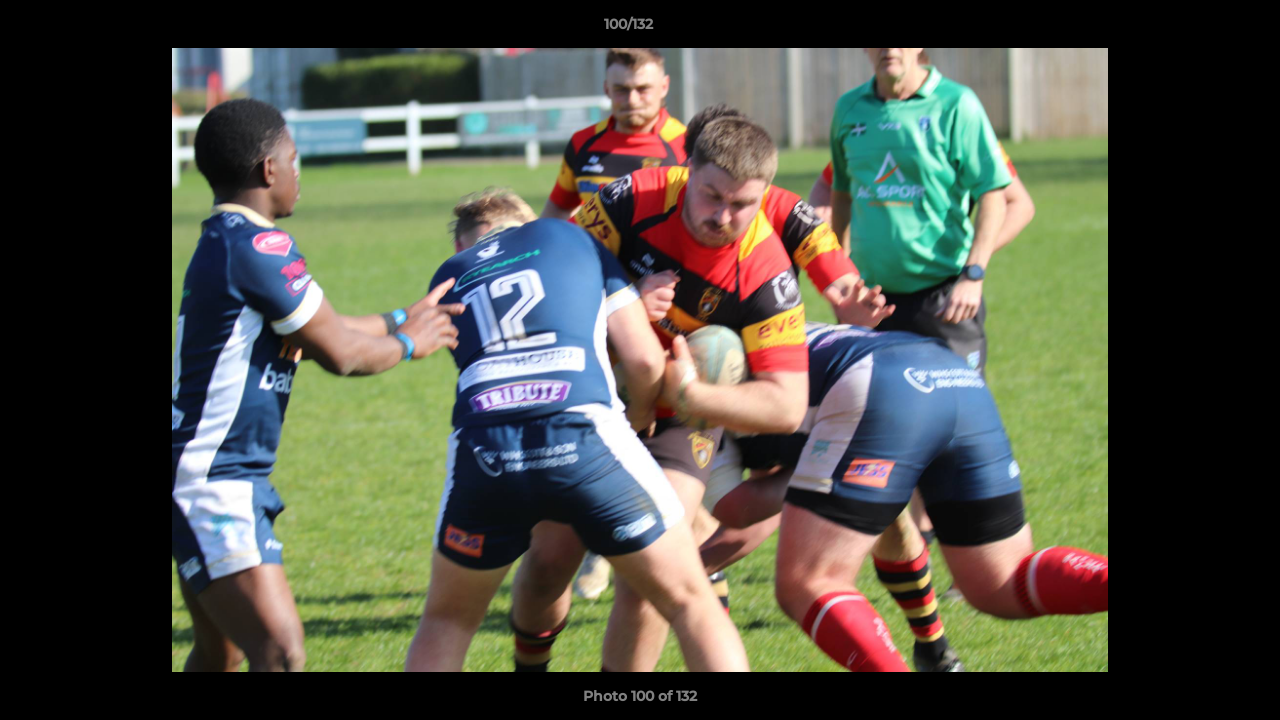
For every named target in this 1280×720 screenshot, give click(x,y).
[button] (1196, 29)
